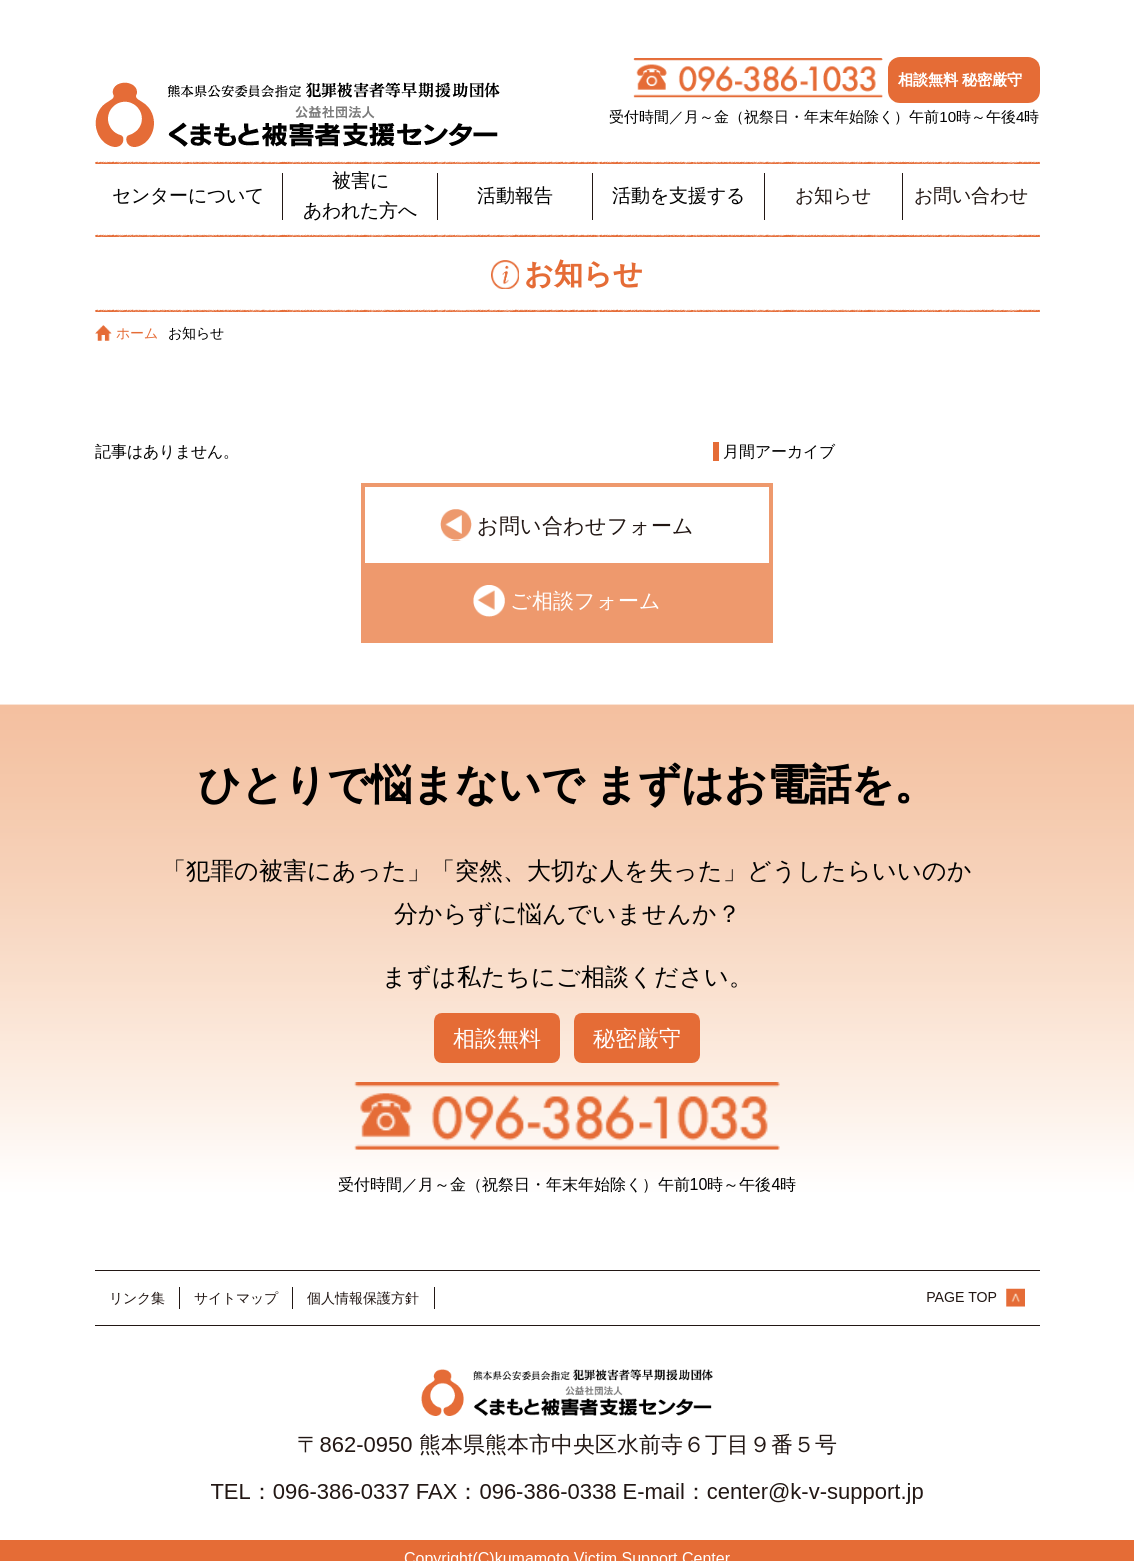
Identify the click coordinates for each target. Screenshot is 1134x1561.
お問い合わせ (971, 178)
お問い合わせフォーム (585, 507)
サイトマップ (236, 1280)
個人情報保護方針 (363, 1280)
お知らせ (833, 178)
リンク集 (137, 1280)
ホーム (127, 315)
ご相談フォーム (585, 583)
